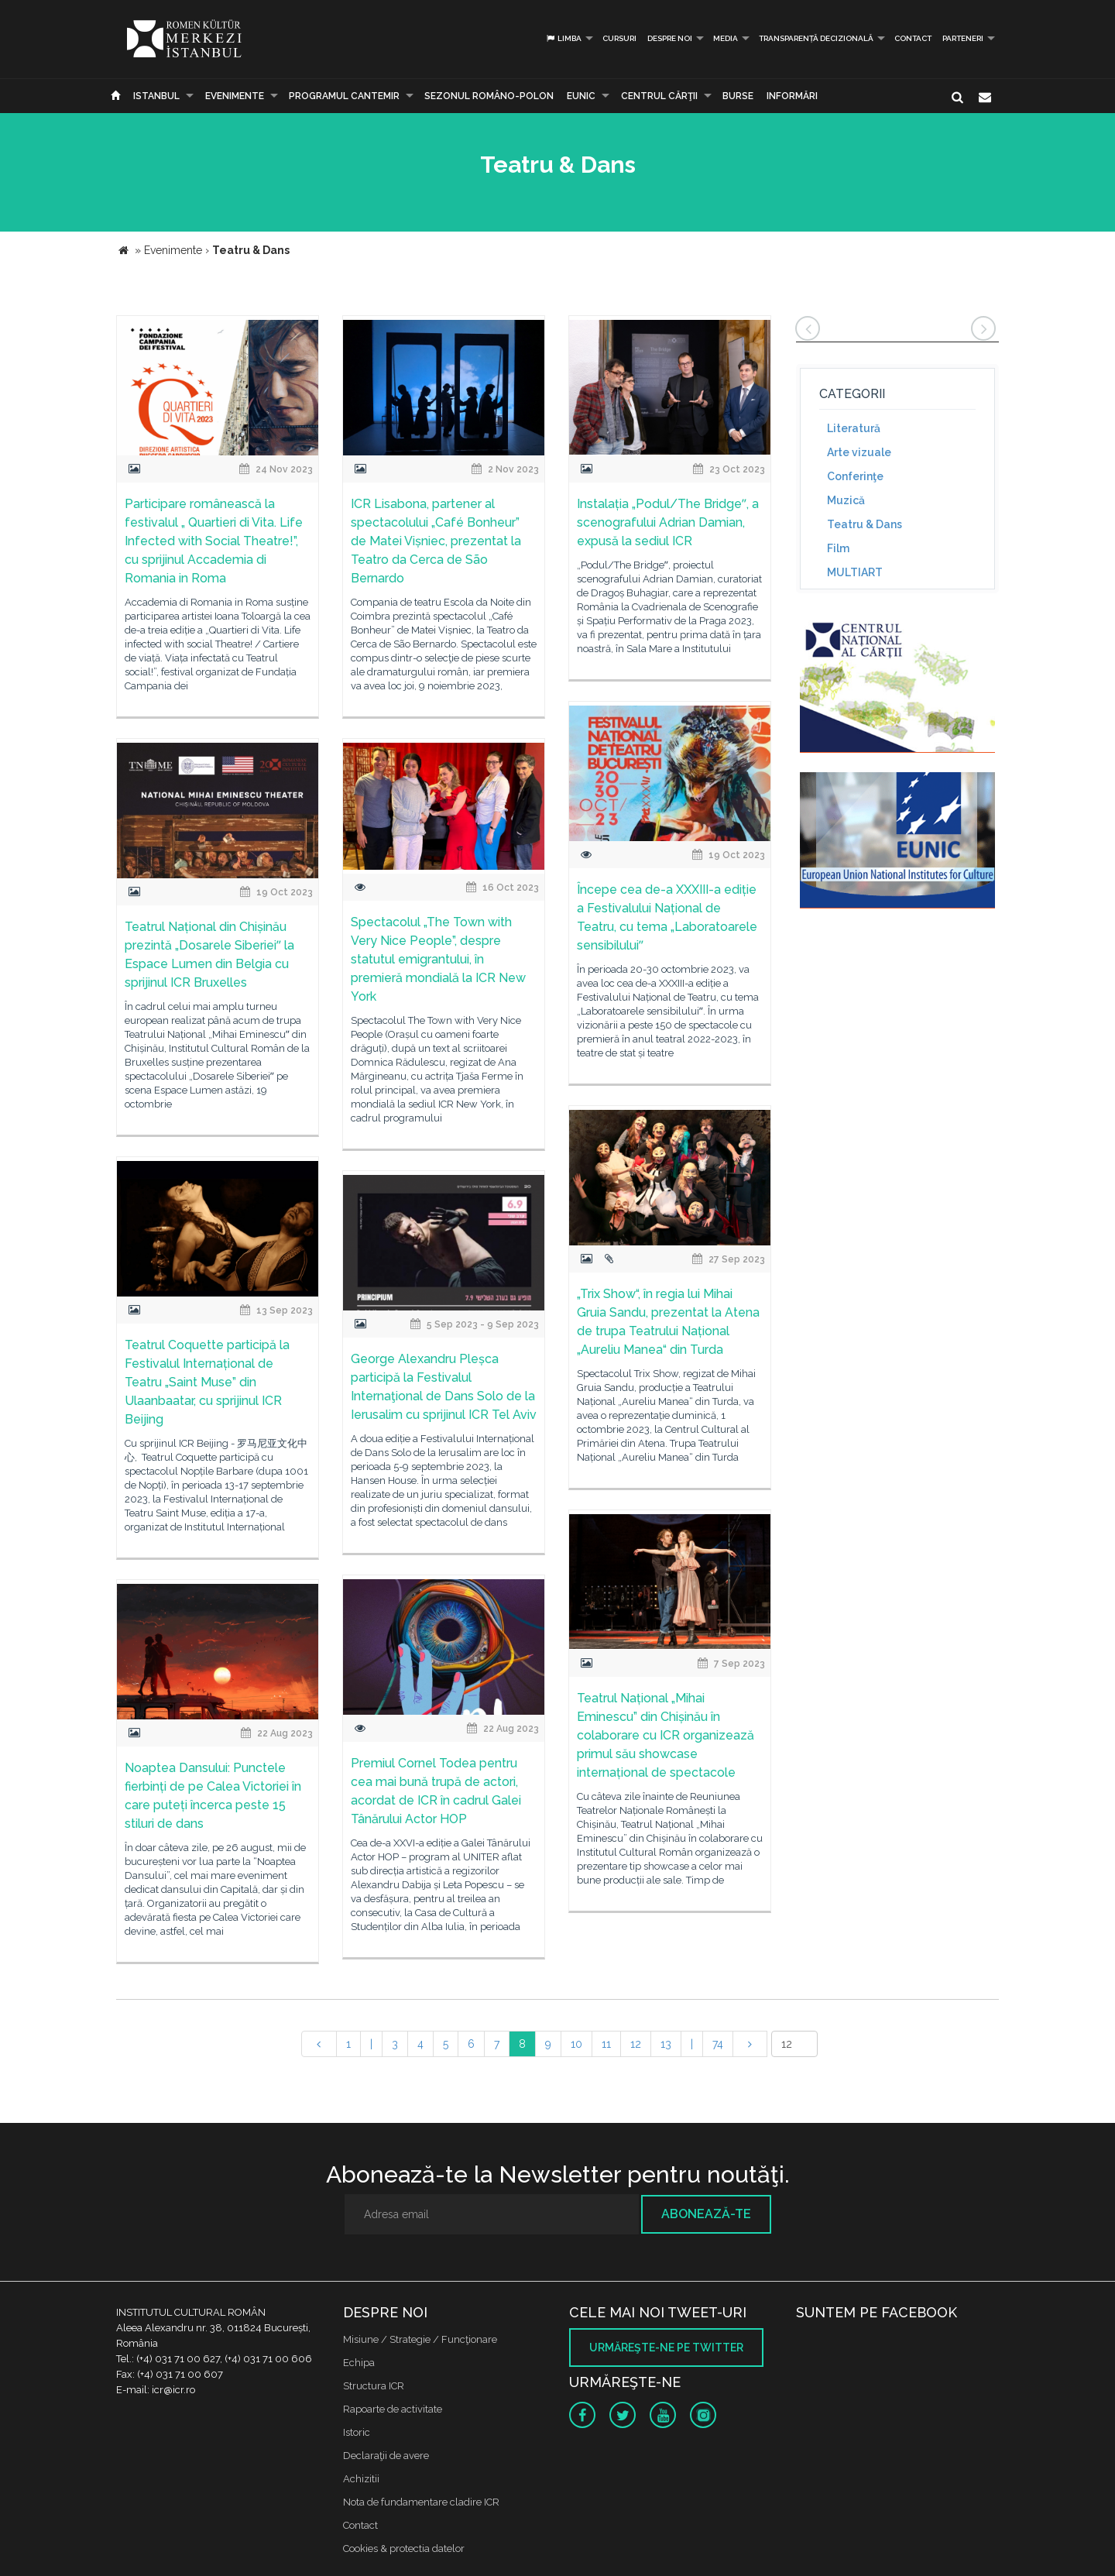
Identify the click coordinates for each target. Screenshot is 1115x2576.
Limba (563, 38)
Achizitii (361, 2479)
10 (576, 2044)
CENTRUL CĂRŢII (659, 96)
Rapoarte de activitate (392, 2409)
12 (635, 2044)
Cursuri (619, 38)
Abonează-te (706, 2214)
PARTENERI (962, 38)
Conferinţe (855, 476)
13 (665, 2044)
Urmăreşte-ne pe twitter (666, 2347)
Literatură (853, 428)
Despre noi (669, 38)
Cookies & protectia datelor (404, 2548)
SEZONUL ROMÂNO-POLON (489, 96)
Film (838, 548)
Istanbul (156, 96)
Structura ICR (373, 2386)
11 (606, 2044)
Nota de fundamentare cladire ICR (421, 2502)
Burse (737, 96)
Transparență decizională (816, 38)
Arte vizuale (859, 452)
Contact (912, 38)
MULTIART (855, 572)
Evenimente (234, 96)
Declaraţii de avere (386, 2455)
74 (717, 2044)
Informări (792, 96)
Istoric (356, 2432)
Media (725, 38)
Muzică (846, 500)
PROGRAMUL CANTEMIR (344, 96)
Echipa (359, 2362)
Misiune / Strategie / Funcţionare (420, 2339)
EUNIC (581, 96)
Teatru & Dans (864, 524)
